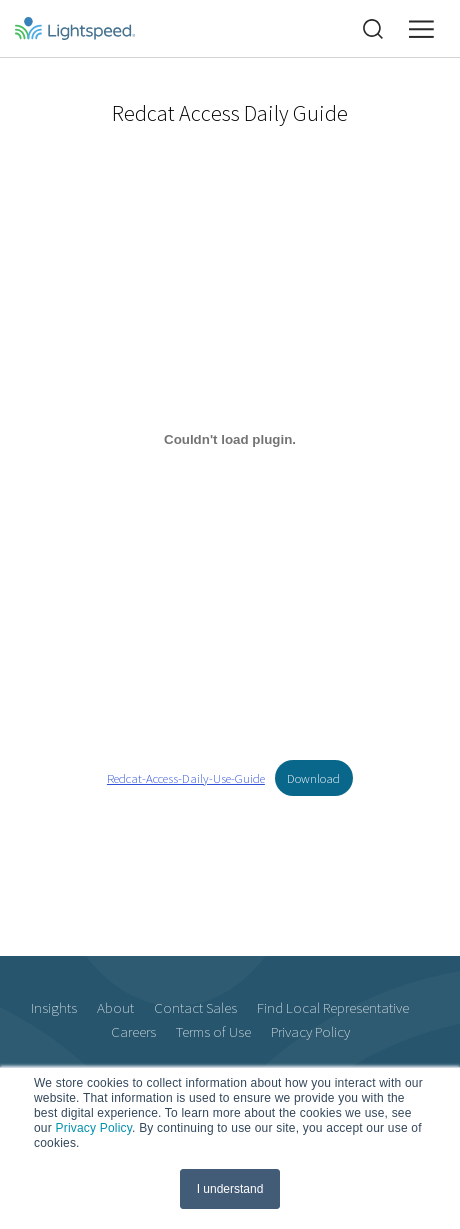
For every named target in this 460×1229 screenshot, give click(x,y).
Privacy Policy (93, 1128)
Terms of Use (213, 1031)
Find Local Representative (333, 1007)
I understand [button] (230, 1189)
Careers (133, 1031)
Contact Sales (195, 1007)
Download (313, 778)
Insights (54, 1007)
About (115, 1007)
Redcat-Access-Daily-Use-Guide (186, 778)
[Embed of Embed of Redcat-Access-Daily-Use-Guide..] (230, 440)
